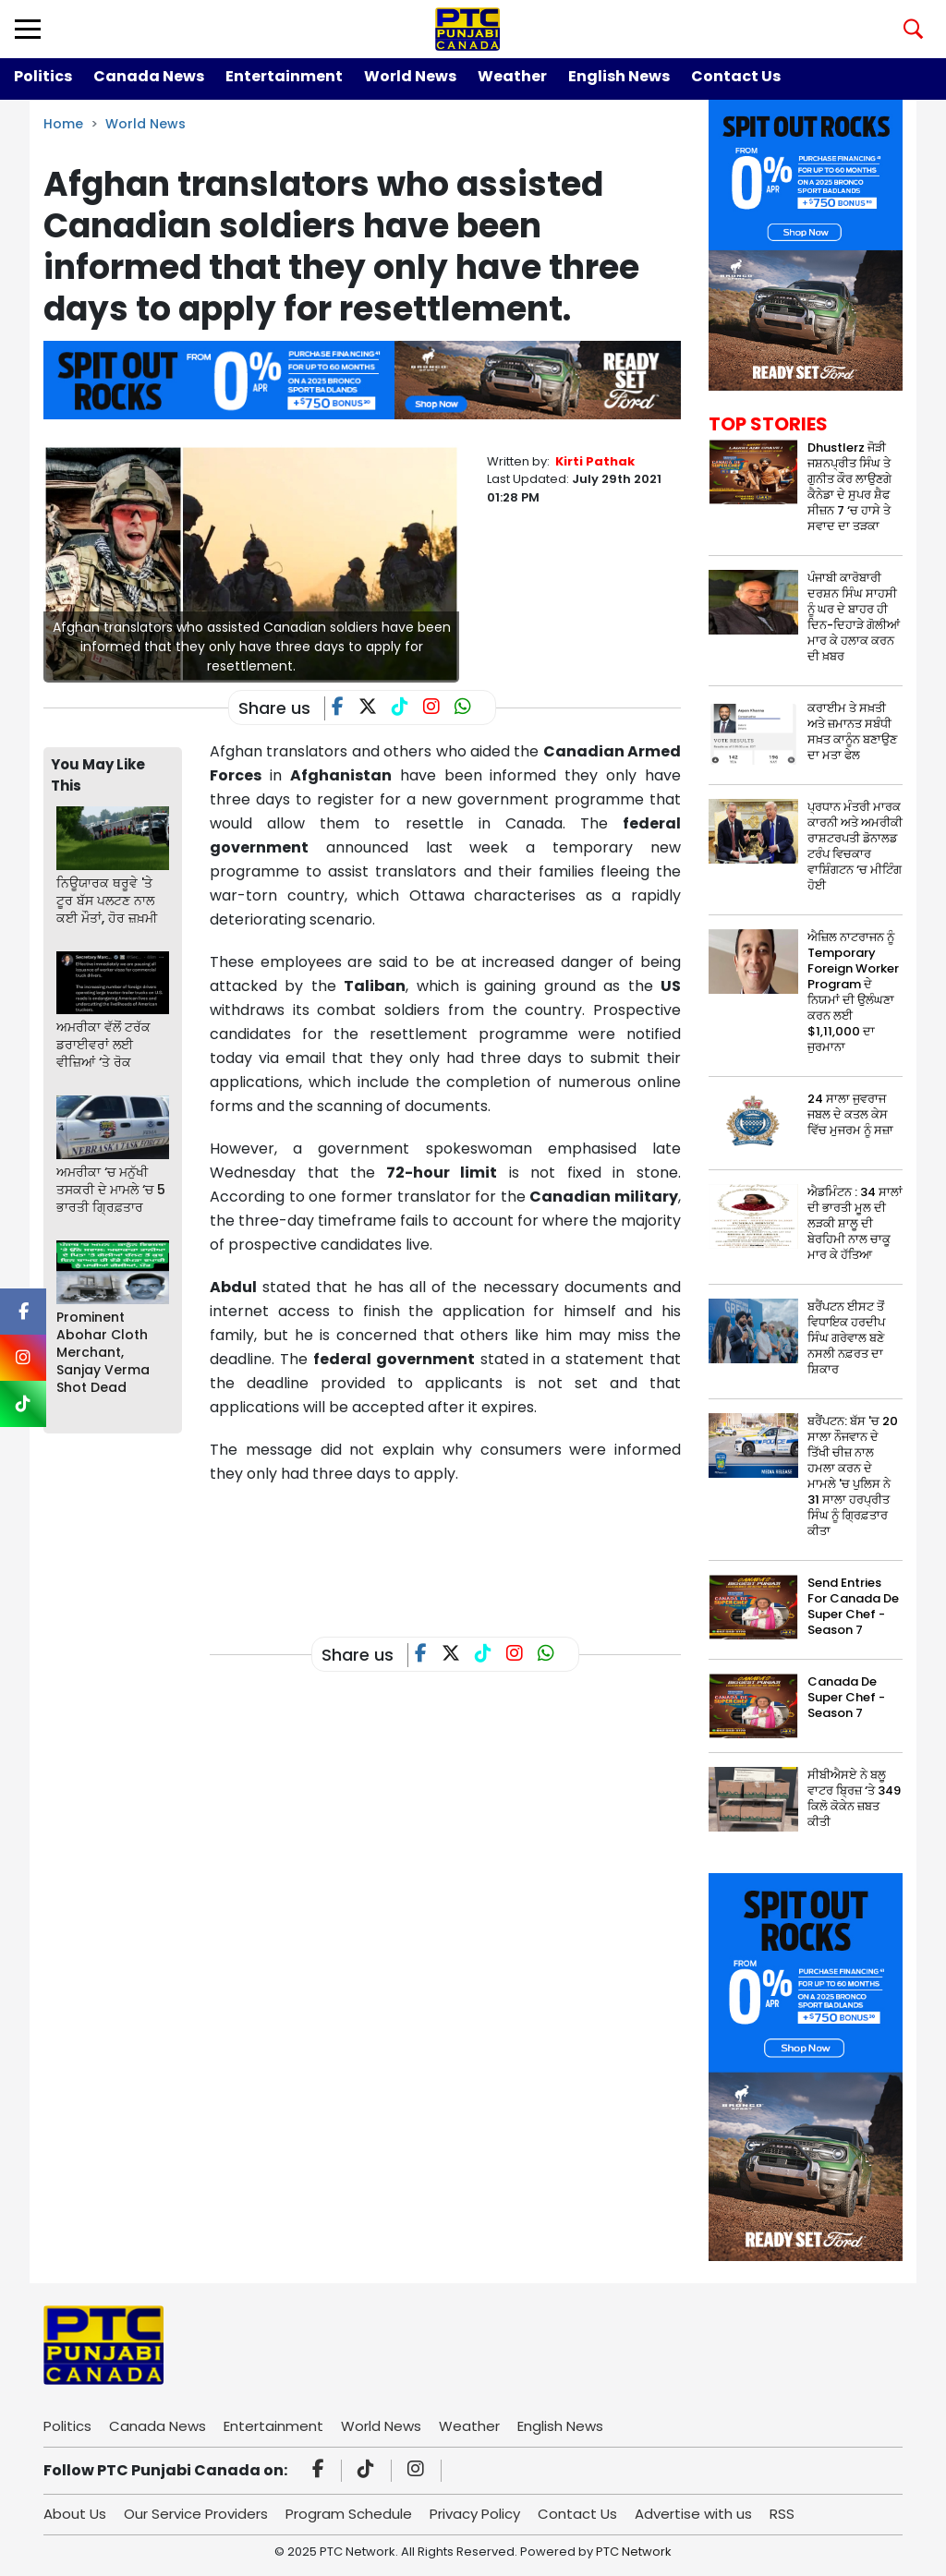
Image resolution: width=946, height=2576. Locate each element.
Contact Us (736, 76)
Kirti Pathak (595, 461)
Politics (43, 76)
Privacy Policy (475, 2513)
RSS (782, 2513)
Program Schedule (348, 2513)
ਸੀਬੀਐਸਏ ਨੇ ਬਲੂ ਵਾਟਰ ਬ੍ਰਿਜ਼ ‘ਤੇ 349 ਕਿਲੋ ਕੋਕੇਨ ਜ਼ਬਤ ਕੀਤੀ (854, 1798)
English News (619, 76)
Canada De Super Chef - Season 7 (846, 1697)
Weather (512, 76)
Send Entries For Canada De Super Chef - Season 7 (853, 1606)
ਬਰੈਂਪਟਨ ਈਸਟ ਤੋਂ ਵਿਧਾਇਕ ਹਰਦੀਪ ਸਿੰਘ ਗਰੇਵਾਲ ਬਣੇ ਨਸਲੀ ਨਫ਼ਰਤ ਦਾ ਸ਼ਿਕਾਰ (846, 1338)
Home (63, 124)
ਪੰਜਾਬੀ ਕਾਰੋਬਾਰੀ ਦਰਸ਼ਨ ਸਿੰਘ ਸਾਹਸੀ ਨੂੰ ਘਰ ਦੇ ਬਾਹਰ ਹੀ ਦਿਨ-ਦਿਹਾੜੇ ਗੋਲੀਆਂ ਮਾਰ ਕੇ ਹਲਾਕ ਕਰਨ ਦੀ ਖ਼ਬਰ (853, 617)
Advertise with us (693, 2513)
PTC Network (634, 2551)
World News (410, 76)
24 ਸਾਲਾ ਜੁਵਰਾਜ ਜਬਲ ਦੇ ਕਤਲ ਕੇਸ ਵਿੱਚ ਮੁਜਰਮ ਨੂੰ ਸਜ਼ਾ (850, 1114)
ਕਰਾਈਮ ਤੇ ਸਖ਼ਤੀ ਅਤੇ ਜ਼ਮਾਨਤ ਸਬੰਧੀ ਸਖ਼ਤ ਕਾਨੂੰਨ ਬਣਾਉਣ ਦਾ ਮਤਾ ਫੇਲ (852, 731)
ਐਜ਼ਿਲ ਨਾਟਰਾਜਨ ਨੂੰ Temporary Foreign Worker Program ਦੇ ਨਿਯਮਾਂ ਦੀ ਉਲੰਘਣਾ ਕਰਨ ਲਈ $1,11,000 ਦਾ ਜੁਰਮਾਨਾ (853, 992)
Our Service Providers (196, 2513)
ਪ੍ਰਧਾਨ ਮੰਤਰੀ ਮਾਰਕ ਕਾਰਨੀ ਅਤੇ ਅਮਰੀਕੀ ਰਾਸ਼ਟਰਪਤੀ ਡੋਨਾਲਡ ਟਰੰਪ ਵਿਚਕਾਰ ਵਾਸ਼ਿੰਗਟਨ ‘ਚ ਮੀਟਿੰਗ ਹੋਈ (855, 846)
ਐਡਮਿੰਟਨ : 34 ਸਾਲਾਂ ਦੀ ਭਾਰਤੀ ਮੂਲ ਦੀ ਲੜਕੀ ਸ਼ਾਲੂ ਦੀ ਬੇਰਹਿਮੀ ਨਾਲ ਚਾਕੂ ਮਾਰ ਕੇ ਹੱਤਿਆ (855, 1223)
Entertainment (284, 76)
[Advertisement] (546, 1546)
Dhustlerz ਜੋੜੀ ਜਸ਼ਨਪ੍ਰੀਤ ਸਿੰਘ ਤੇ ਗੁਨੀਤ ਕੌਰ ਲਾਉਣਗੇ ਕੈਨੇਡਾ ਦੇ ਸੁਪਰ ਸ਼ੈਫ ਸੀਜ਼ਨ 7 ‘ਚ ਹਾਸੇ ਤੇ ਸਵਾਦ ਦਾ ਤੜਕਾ (849, 487)
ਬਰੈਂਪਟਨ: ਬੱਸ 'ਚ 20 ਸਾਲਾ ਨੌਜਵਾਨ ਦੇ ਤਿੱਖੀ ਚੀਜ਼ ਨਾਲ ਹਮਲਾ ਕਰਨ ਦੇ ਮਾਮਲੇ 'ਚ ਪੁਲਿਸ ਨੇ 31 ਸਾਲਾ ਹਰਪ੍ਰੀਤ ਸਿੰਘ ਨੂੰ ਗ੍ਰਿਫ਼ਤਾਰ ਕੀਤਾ (852, 1476)
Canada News (148, 76)
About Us (74, 2513)
